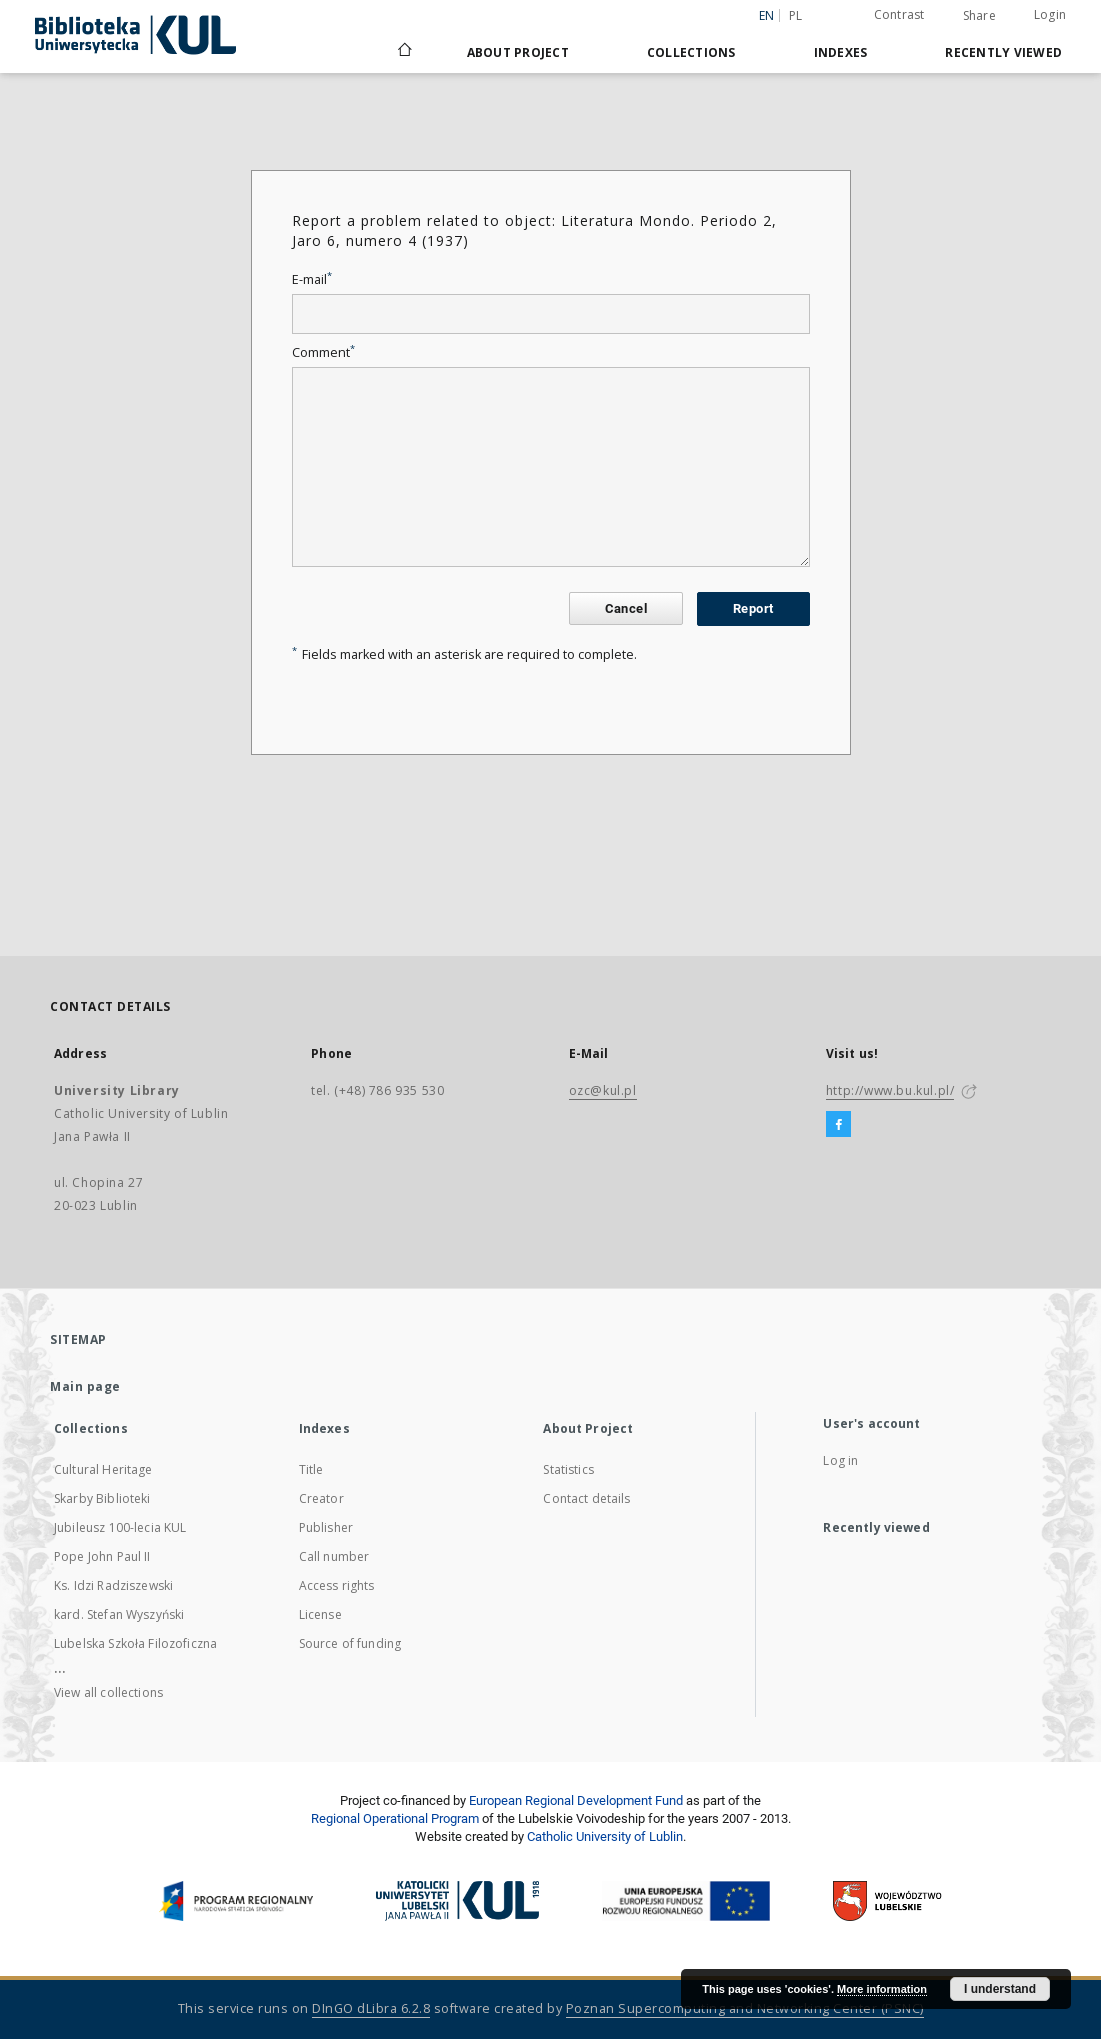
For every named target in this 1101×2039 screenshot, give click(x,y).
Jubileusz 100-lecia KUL (120, 1527)
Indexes (841, 52)
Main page (85, 1386)
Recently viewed (1003, 52)
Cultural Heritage (103, 1469)
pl (796, 15)
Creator (321, 1498)
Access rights (337, 1585)
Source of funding (350, 1643)
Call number (334, 1556)
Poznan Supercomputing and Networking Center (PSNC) (745, 2008)
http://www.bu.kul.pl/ (890, 1090)
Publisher (326, 1527)
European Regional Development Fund (576, 1800)
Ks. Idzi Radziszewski (113, 1585)
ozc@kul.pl (603, 1090)
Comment (323, 352)
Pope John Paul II (102, 1556)
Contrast (899, 14)
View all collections (108, 1692)
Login (1050, 14)
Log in (840, 1460)
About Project (518, 52)
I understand (1000, 1989)
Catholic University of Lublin (605, 1836)
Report (753, 608)
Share (979, 16)
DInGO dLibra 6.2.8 (371, 2008)
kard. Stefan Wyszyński (119, 1614)
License (320, 1614)
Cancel (626, 608)
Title (311, 1469)
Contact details (586, 1498)
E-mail (312, 279)
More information (882, 1989)
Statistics (568, 1469)
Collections (691, 52)
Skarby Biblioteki (102, 1498)
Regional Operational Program (395, 1818)
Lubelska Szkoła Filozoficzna (135, 1643)
